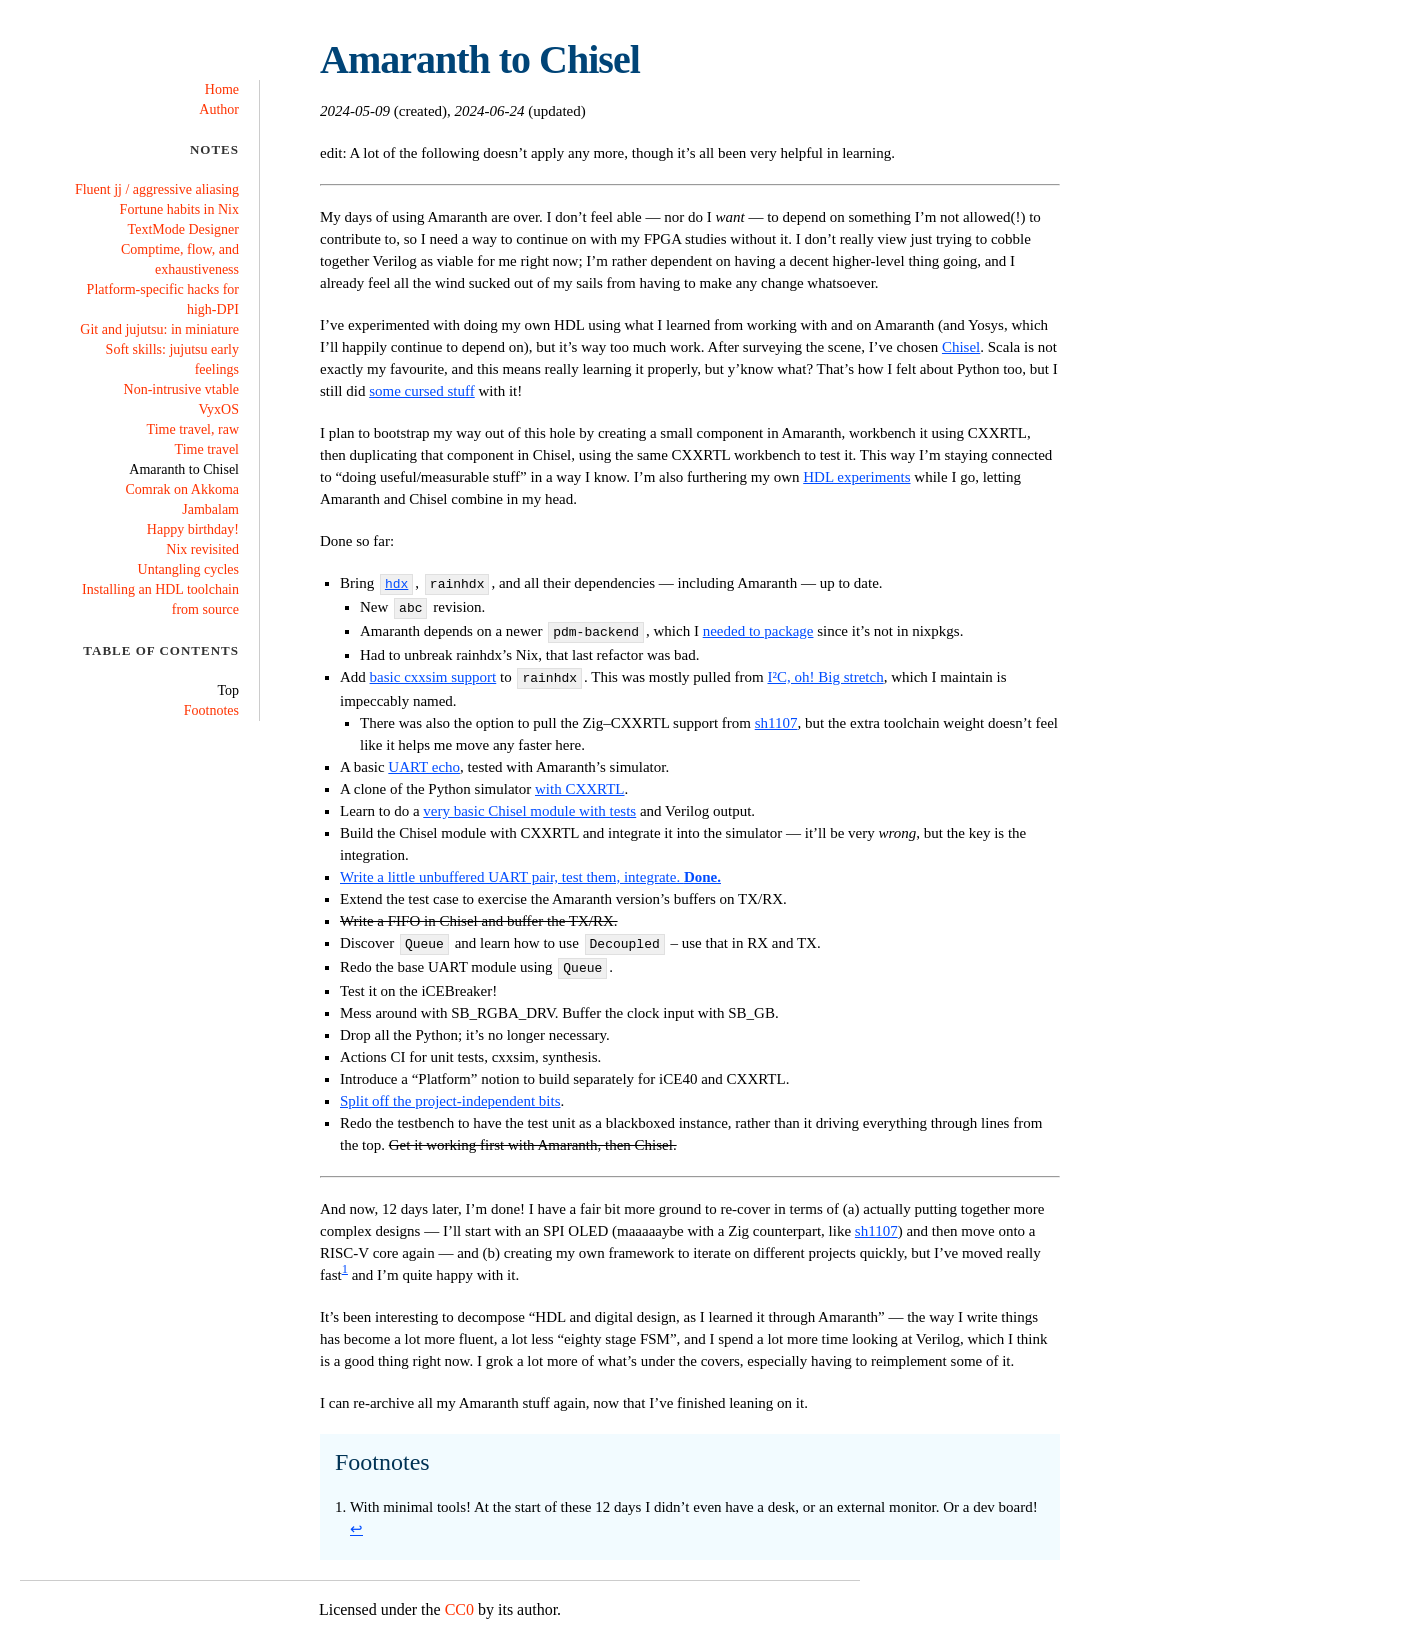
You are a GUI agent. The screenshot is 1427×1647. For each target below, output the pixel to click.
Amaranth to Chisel (184, 469)
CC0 (459, 1597)
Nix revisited (202, 549)
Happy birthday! (193, 529)
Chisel (961, 347)
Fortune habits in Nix (179, 209)
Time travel (207, 449)
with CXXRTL (580, 781)
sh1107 (776, 715)
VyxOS (219, 409)
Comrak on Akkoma (182, 489)
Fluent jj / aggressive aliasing (157, 189)
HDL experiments (856, 477)
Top (228, 690)
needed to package (758, 627)
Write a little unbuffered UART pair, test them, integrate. (530, 869)
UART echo (424, 759)
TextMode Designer (183, 229)
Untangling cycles (188, 569)
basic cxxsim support (433, 671)
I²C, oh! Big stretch (826, 671)
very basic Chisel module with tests (529, 803)
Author (219, 109)
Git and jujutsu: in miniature (159, 329)
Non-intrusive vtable (181, 389)
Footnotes (211, 710)
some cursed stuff (422, 391)
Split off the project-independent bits (450, 1089)
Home (222, 89)
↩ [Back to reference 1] (356, 1517)
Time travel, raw (193, 429)
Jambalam (210, 509)
